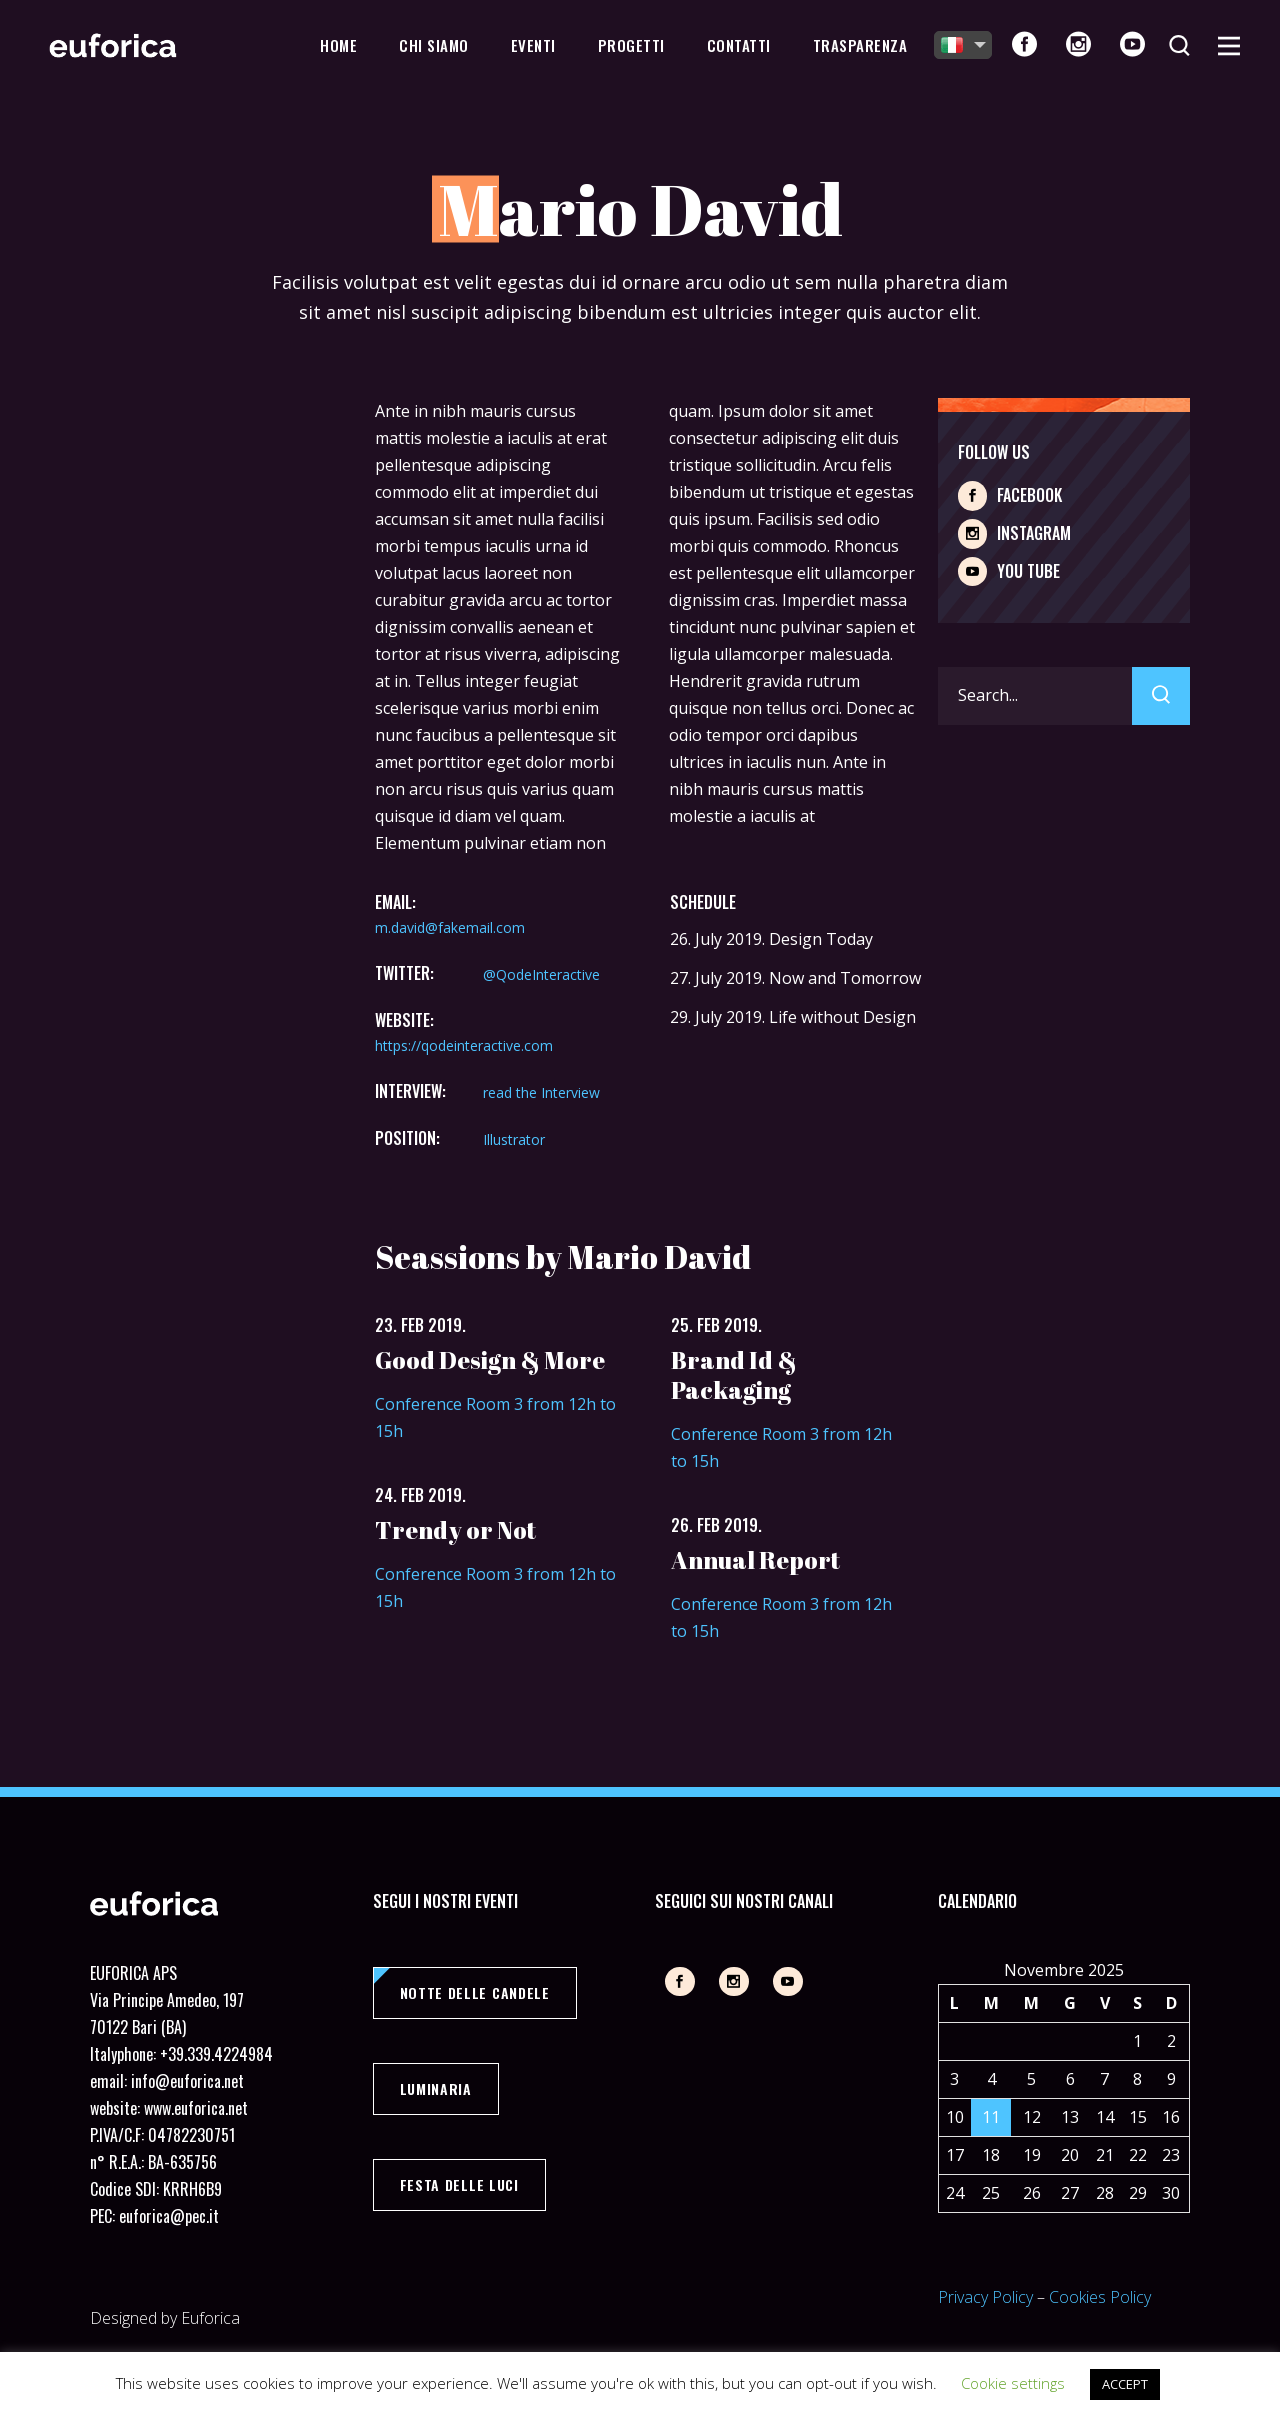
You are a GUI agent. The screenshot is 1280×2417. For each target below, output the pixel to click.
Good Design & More (490, 1360)
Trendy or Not (455, 1530)
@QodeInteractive (541, 974)
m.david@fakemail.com (450, 927)
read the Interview (541, 1092)
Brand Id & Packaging (734, 1375)
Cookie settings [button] (1013, 2383)
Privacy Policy (985, 2297)
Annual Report (755, 1560)
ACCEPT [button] (1125, 2384)
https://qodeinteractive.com (464, 1045)
